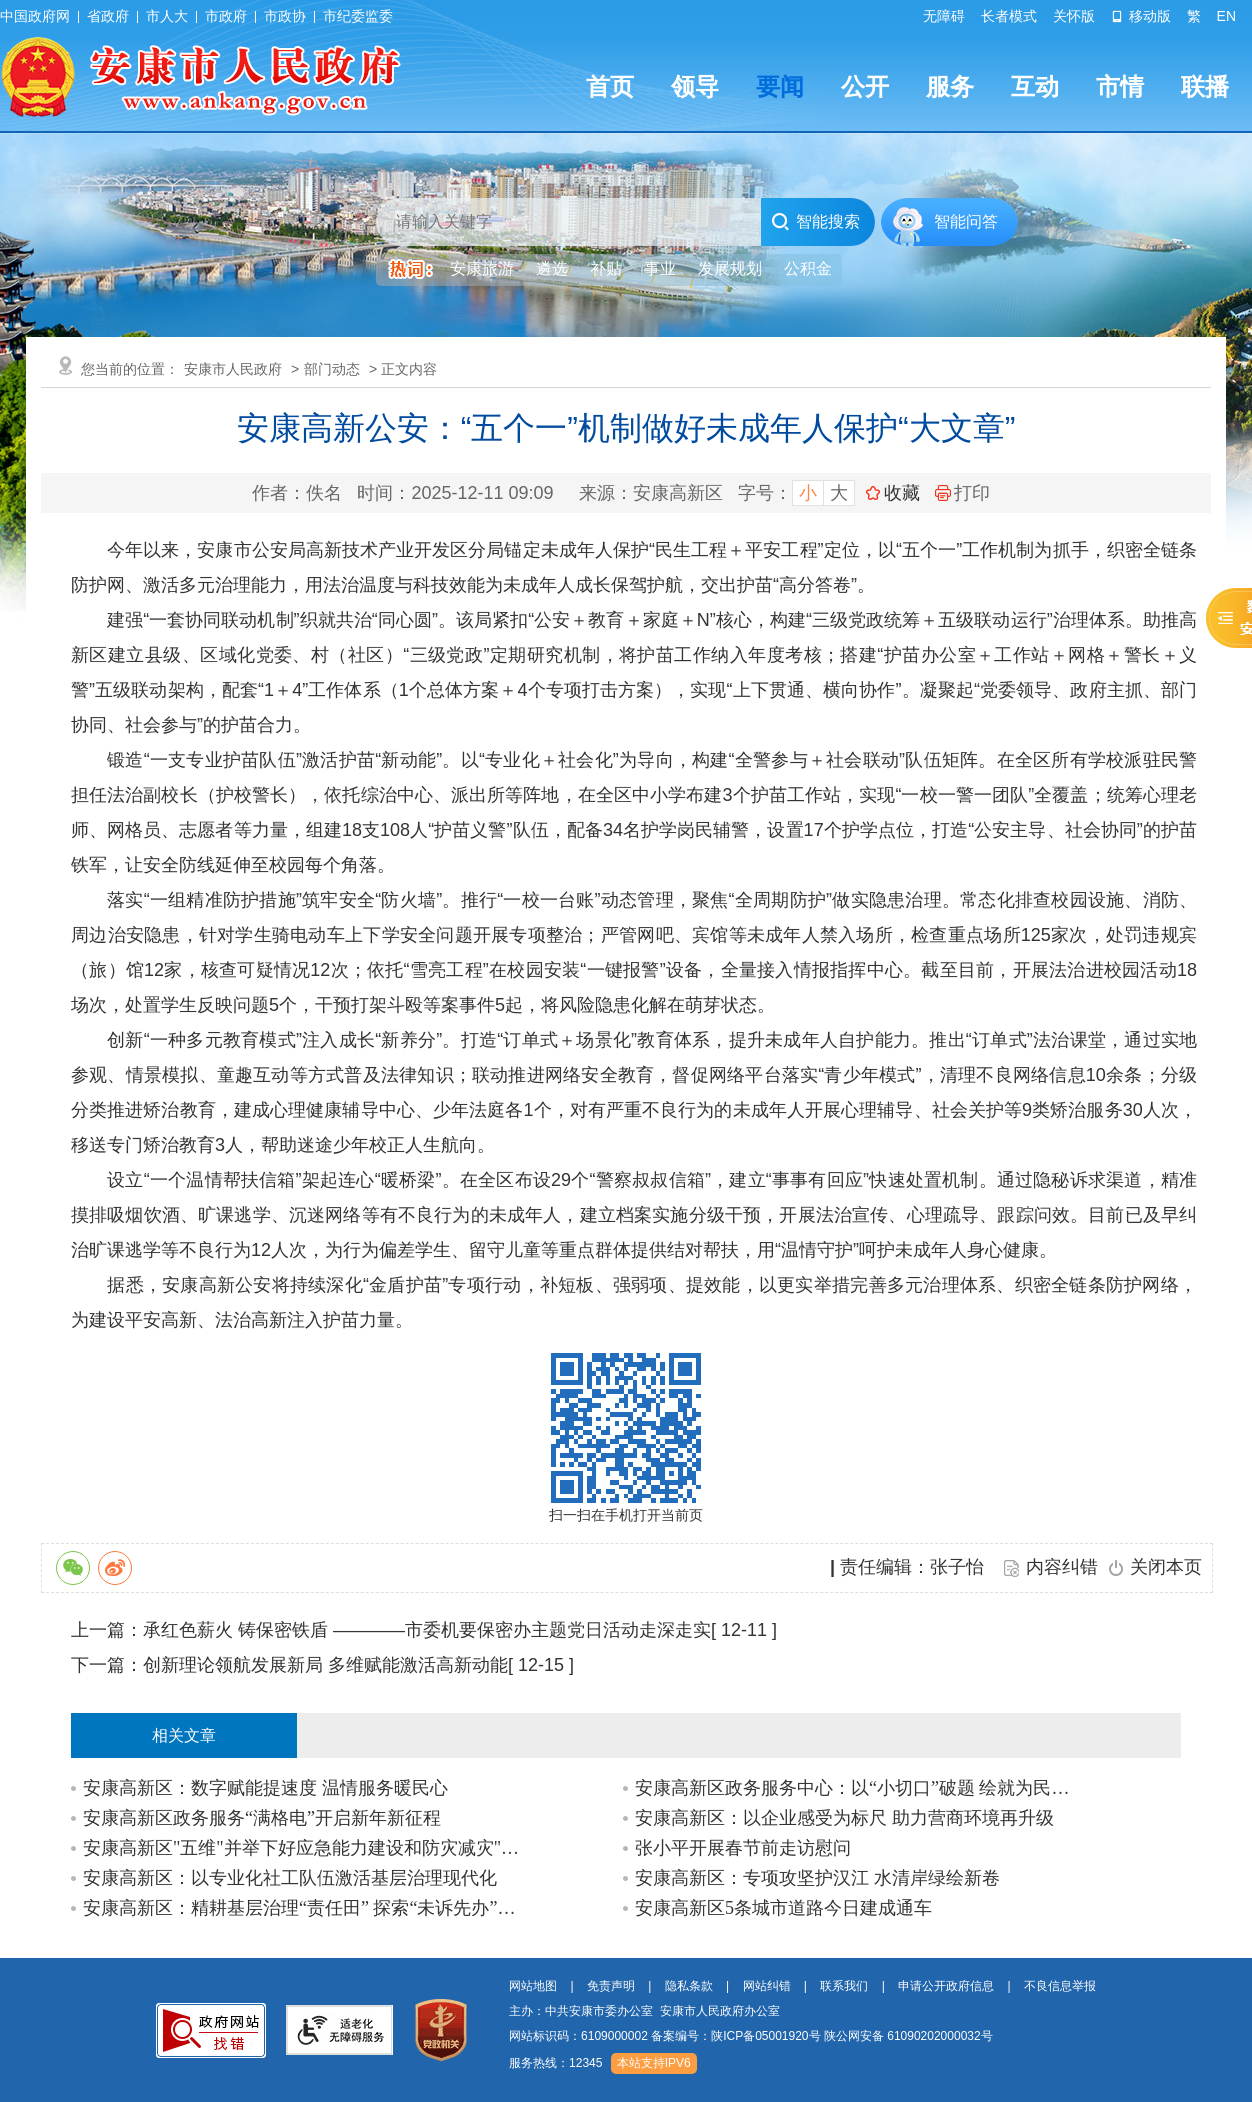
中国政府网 (35, 16)
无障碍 (944, 16)
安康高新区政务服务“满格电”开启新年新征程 (262, 1818)
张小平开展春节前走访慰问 (743, 1848)
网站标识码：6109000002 (751, 2036)
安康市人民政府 (233, 369)
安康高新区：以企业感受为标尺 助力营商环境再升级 (844, 1818)
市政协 (285, 16)
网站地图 (533, 1986)
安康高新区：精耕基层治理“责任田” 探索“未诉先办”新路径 (304, 1908)
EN (1226, 16)
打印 (962, 493)
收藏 (902, 493)
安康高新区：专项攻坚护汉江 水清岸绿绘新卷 (817, 1878)
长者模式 (1009, 16)
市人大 (167, 16)
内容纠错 (1062, 1567)
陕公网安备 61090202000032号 (908, 2036)
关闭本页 (1166, 1567)
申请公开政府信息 (946, 1986)
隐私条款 (689, 1986)
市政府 (226, 16)
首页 (610, 86)
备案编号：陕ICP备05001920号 (735, 2036)
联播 (1205, 86)
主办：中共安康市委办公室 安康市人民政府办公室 (644, 2011)
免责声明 (611, 1986)
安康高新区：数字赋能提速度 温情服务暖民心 (265, 1788)
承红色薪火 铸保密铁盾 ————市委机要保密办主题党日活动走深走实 (427, 1630)
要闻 (780, 86)
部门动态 (332, 369)
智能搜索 (815, 222)
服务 (950, 86)
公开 (865, 86)
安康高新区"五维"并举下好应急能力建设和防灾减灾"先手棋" (304, 1848)
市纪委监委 (358, 16)
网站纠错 (767, 1986)
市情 (1120, 86)
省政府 (108, 16)
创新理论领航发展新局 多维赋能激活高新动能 (325, 1665)
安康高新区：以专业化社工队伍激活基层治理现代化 (290, 1878)
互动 (1035, 86)
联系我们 (844, 1986)
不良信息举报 (1060, 1986)
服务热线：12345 (555, 2063)
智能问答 (966, 221)
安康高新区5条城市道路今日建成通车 (783, 1908)
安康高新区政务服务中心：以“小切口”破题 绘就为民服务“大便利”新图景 (856, 1788)
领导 (695, 86)
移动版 (1141, 16)
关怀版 (1074, 16)
